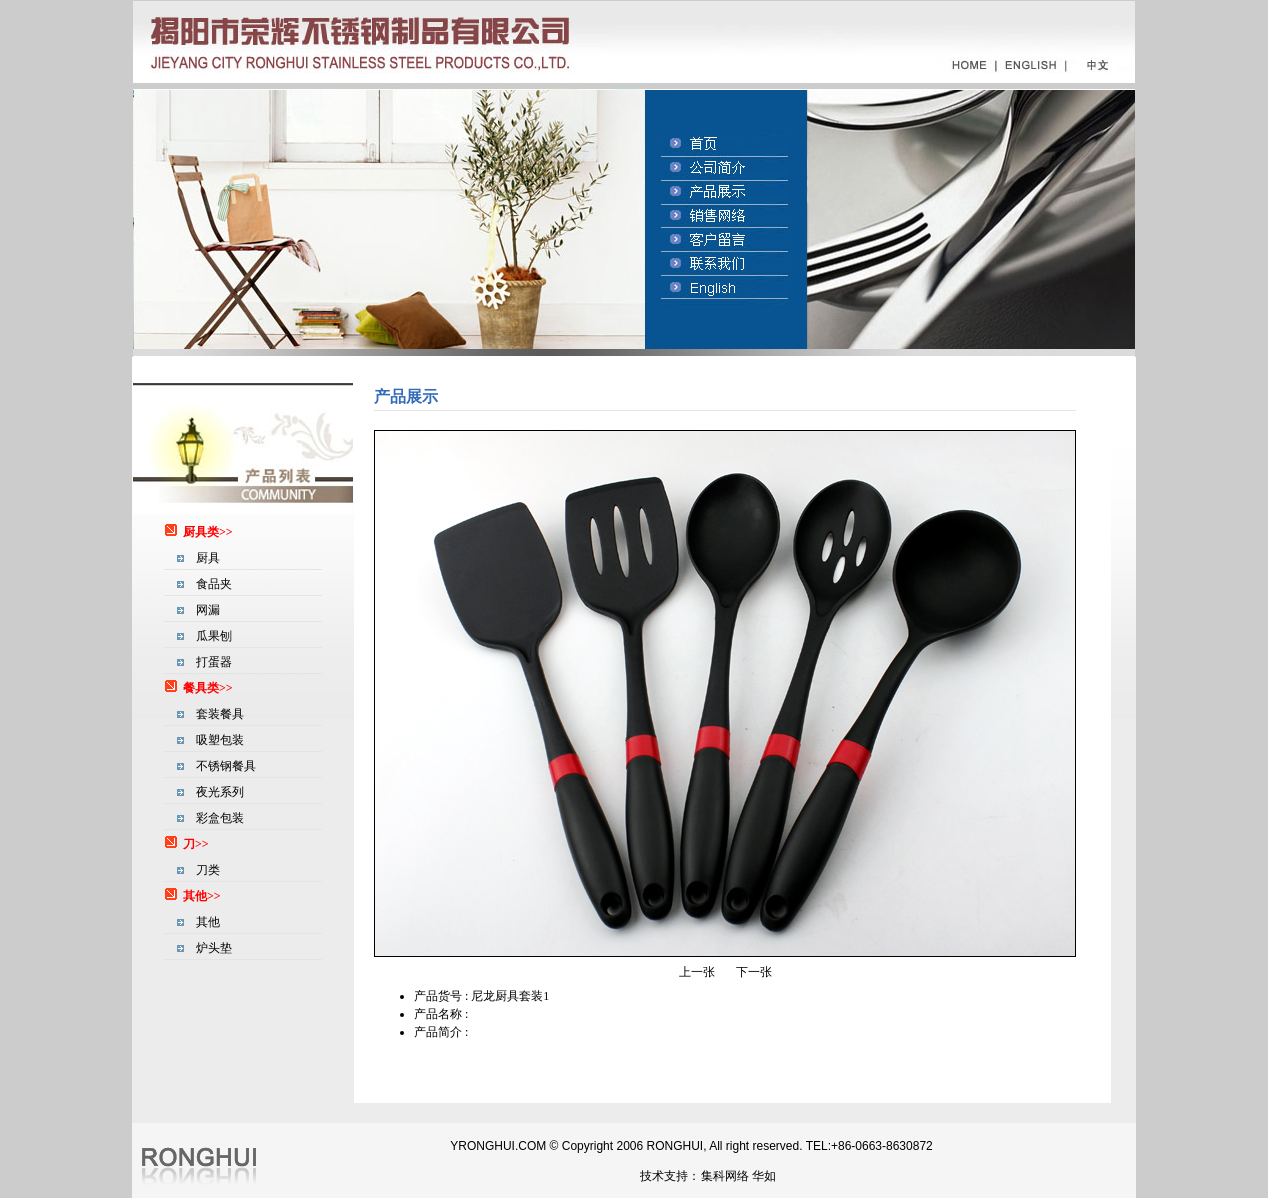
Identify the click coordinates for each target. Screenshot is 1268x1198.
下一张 (754, 972)
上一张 (697, 972)
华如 (764, 1176)
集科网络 (725, 1176)
